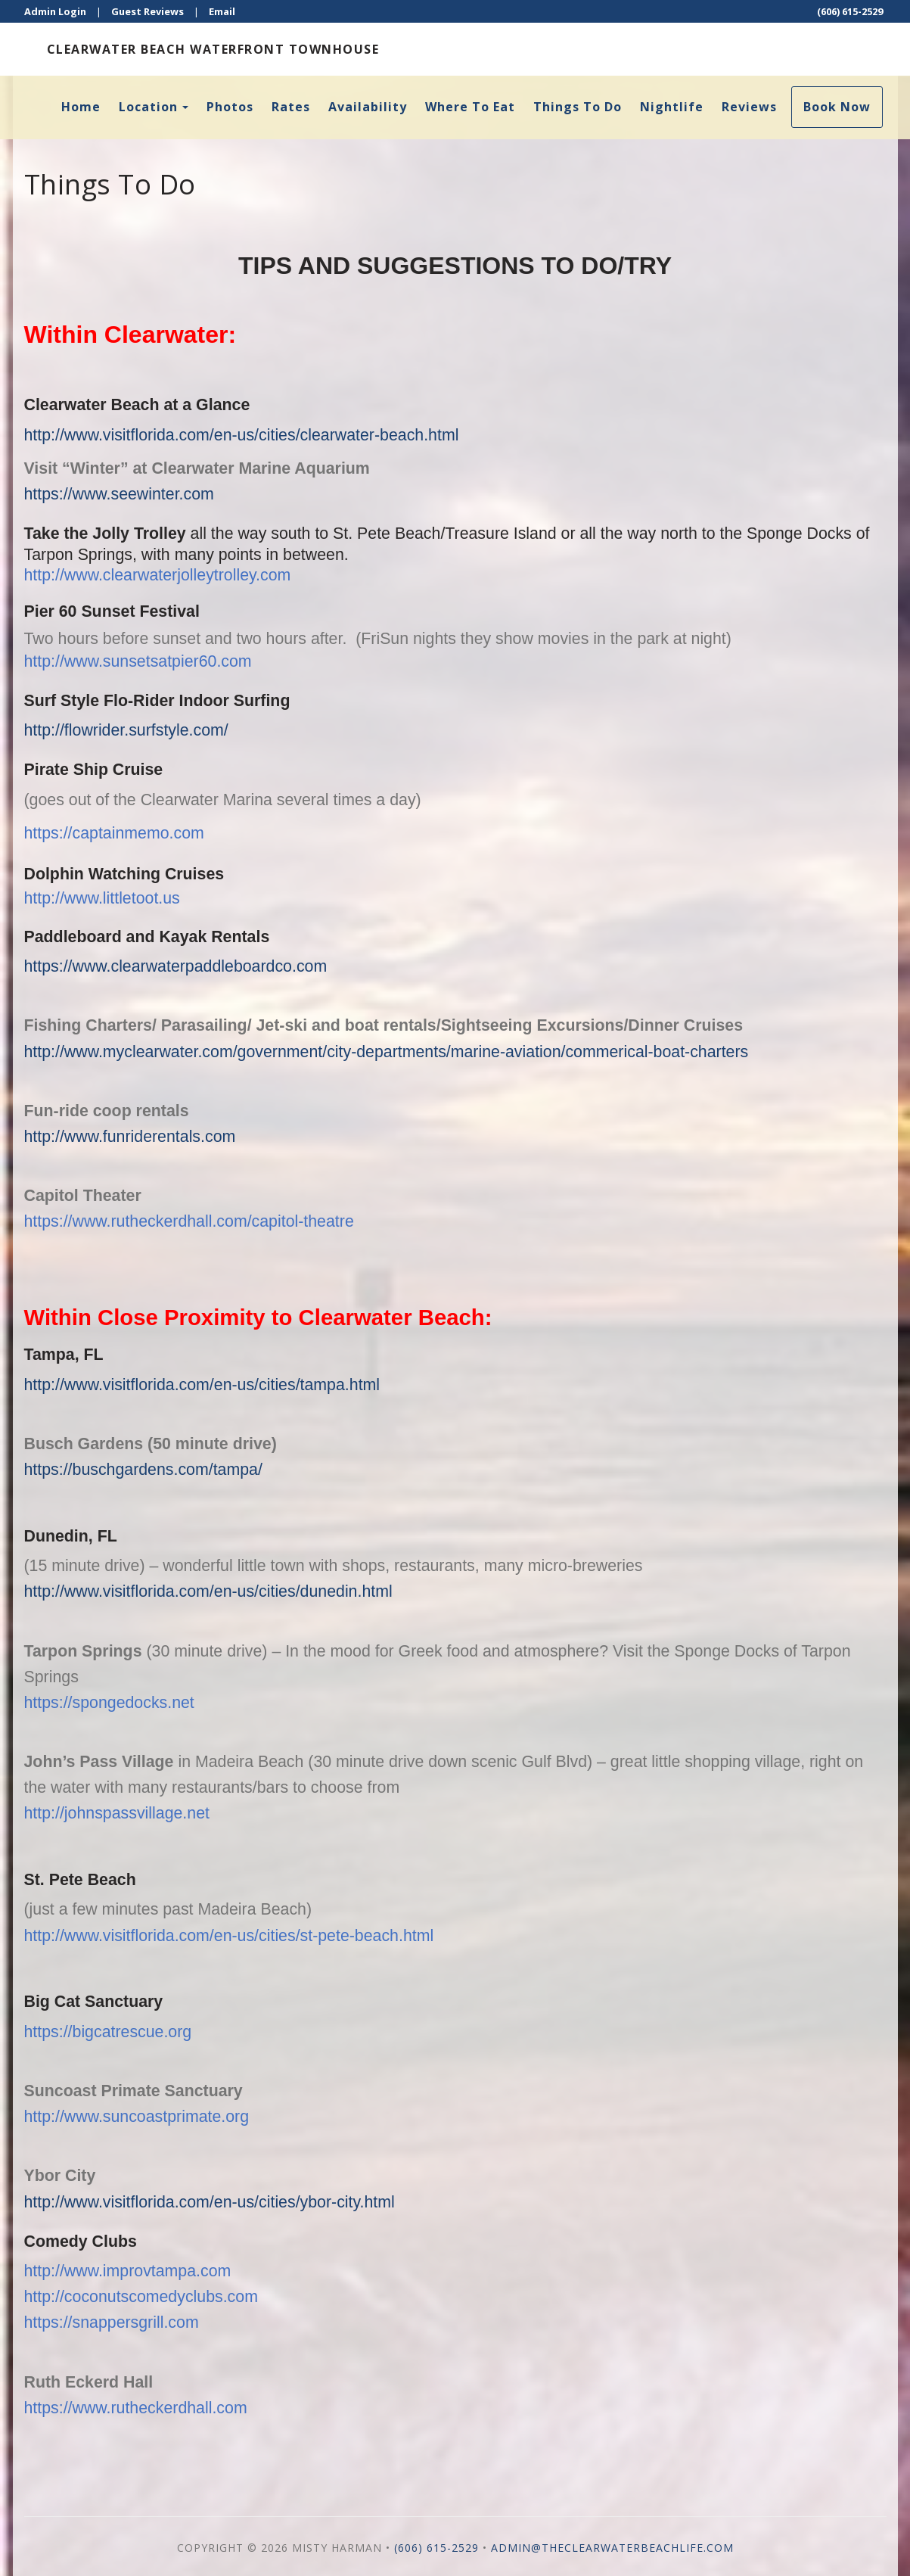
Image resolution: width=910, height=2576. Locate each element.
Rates (291, 106)
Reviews (749, 106)
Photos (230, 106)
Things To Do (577, 106)
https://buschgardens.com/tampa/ (143, 1470)
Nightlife (671, 106)
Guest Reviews (147, 11)
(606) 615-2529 (850, 11)
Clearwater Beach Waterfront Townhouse (213, 49)
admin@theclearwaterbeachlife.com (612, 2547)
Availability (367, 106)
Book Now (837, 106)
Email (222, 11)
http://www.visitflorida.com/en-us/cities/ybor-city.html (209, 2202)
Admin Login (55, 11)
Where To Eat (470, 106)
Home (81, 106)
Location (148, 106)
